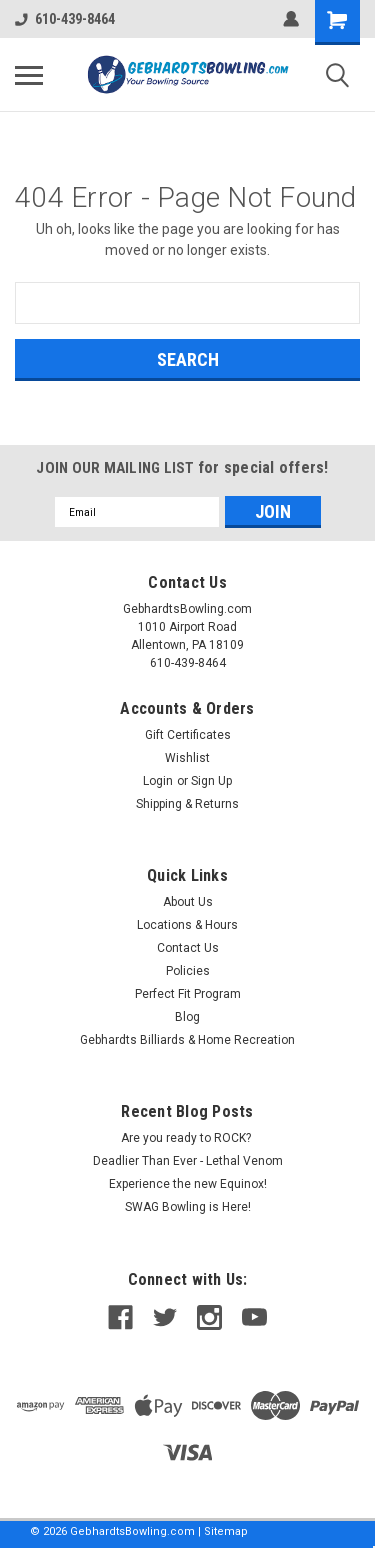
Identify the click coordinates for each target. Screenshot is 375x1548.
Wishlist (187, 758)
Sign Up (211, 781)
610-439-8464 (65, 19)
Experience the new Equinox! (188, 1184)
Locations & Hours (187, 925)
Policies (188, 971)
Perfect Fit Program (188, 994)
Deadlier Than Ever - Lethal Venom (188, 1161)
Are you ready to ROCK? (187, 1138)
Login (158, 781)
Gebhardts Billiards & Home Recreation (187, 1040)
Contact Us (188, 948)
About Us (188, 902)
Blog (187, 1017)
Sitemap (226, 1531)
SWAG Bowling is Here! (188, 1207)
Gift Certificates (188, 735)
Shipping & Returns (187, 804)
